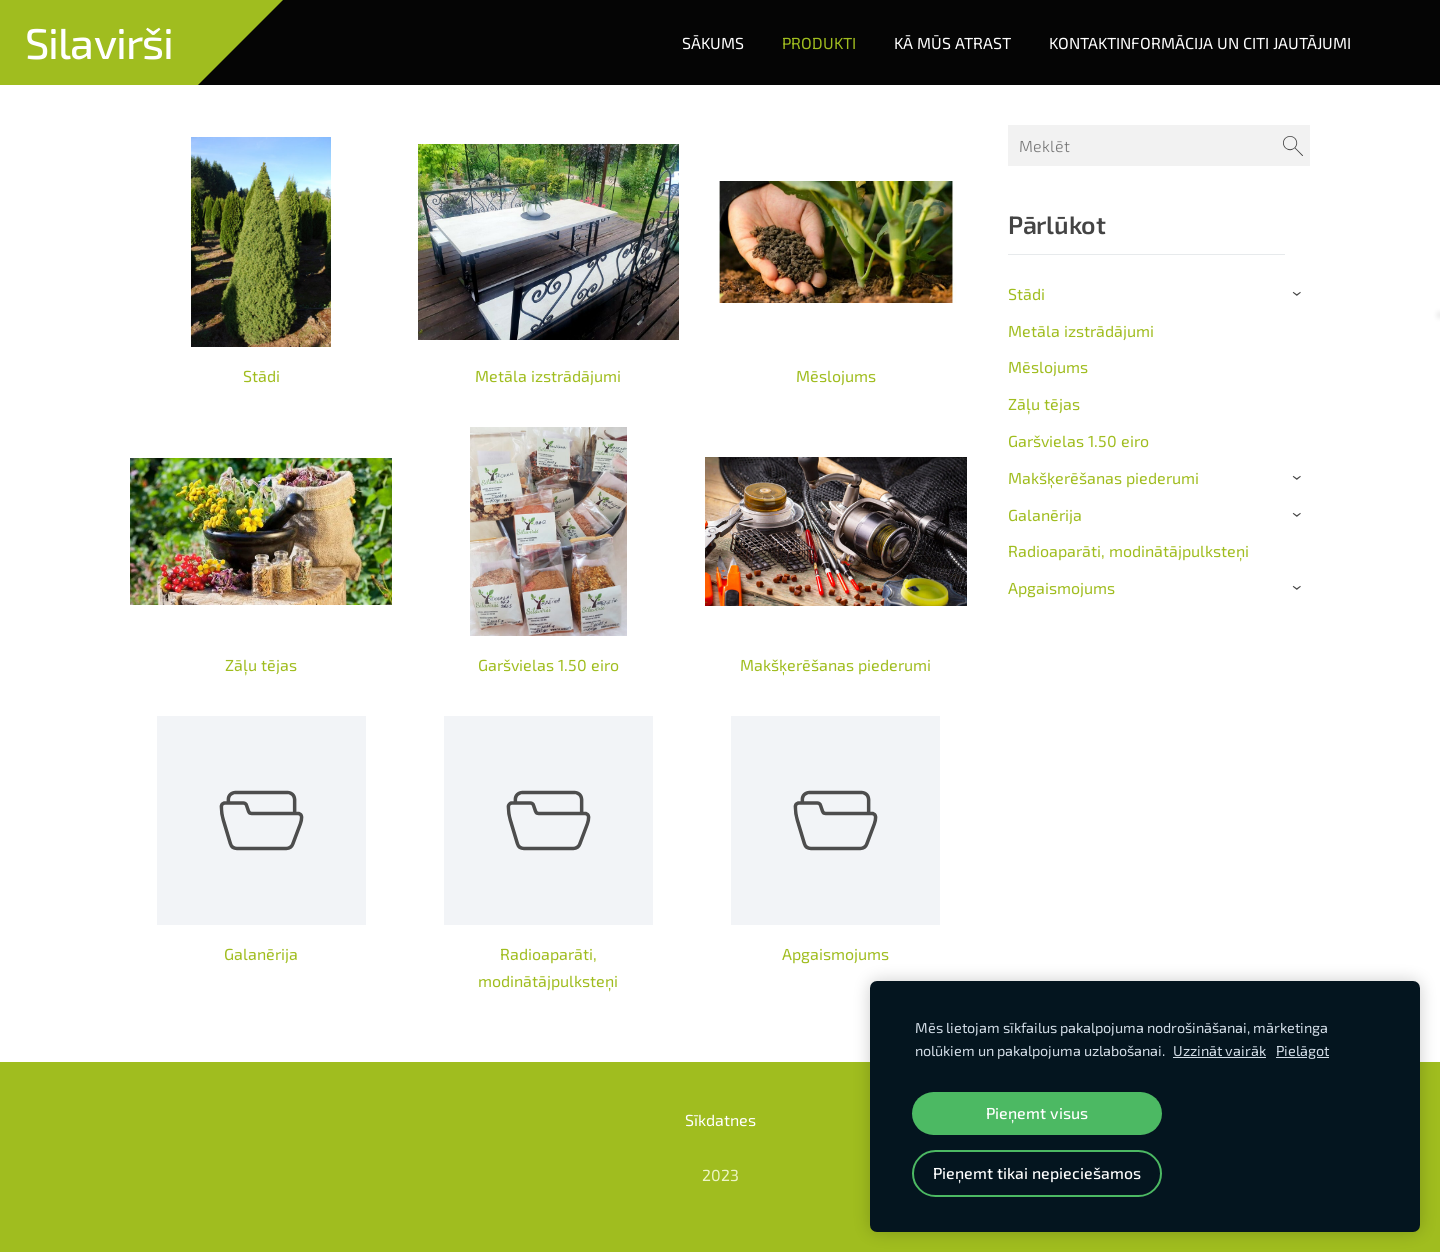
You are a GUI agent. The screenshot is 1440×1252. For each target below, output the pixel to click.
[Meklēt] (1159, 145)
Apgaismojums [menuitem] (1061, 587)
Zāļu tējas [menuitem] (1044, 403)
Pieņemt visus (1037, 1112)
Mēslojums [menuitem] (1048, 366)
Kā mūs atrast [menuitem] (952, 42)
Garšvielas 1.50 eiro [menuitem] (1078, 440)
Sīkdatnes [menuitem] (720, 1119)
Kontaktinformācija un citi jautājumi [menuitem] (1200, 42)
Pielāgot (1302, 1050)
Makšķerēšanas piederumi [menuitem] (1103, 477)
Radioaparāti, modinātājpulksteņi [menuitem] (1128, 550)
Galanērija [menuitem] (1045, 514)
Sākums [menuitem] (713, 42)
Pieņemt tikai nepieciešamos (1037, 1172)
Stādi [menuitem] (1026, 293)
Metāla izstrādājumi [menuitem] (1081, 330)
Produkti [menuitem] (819, 42)
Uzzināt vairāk (1219, 1050)
